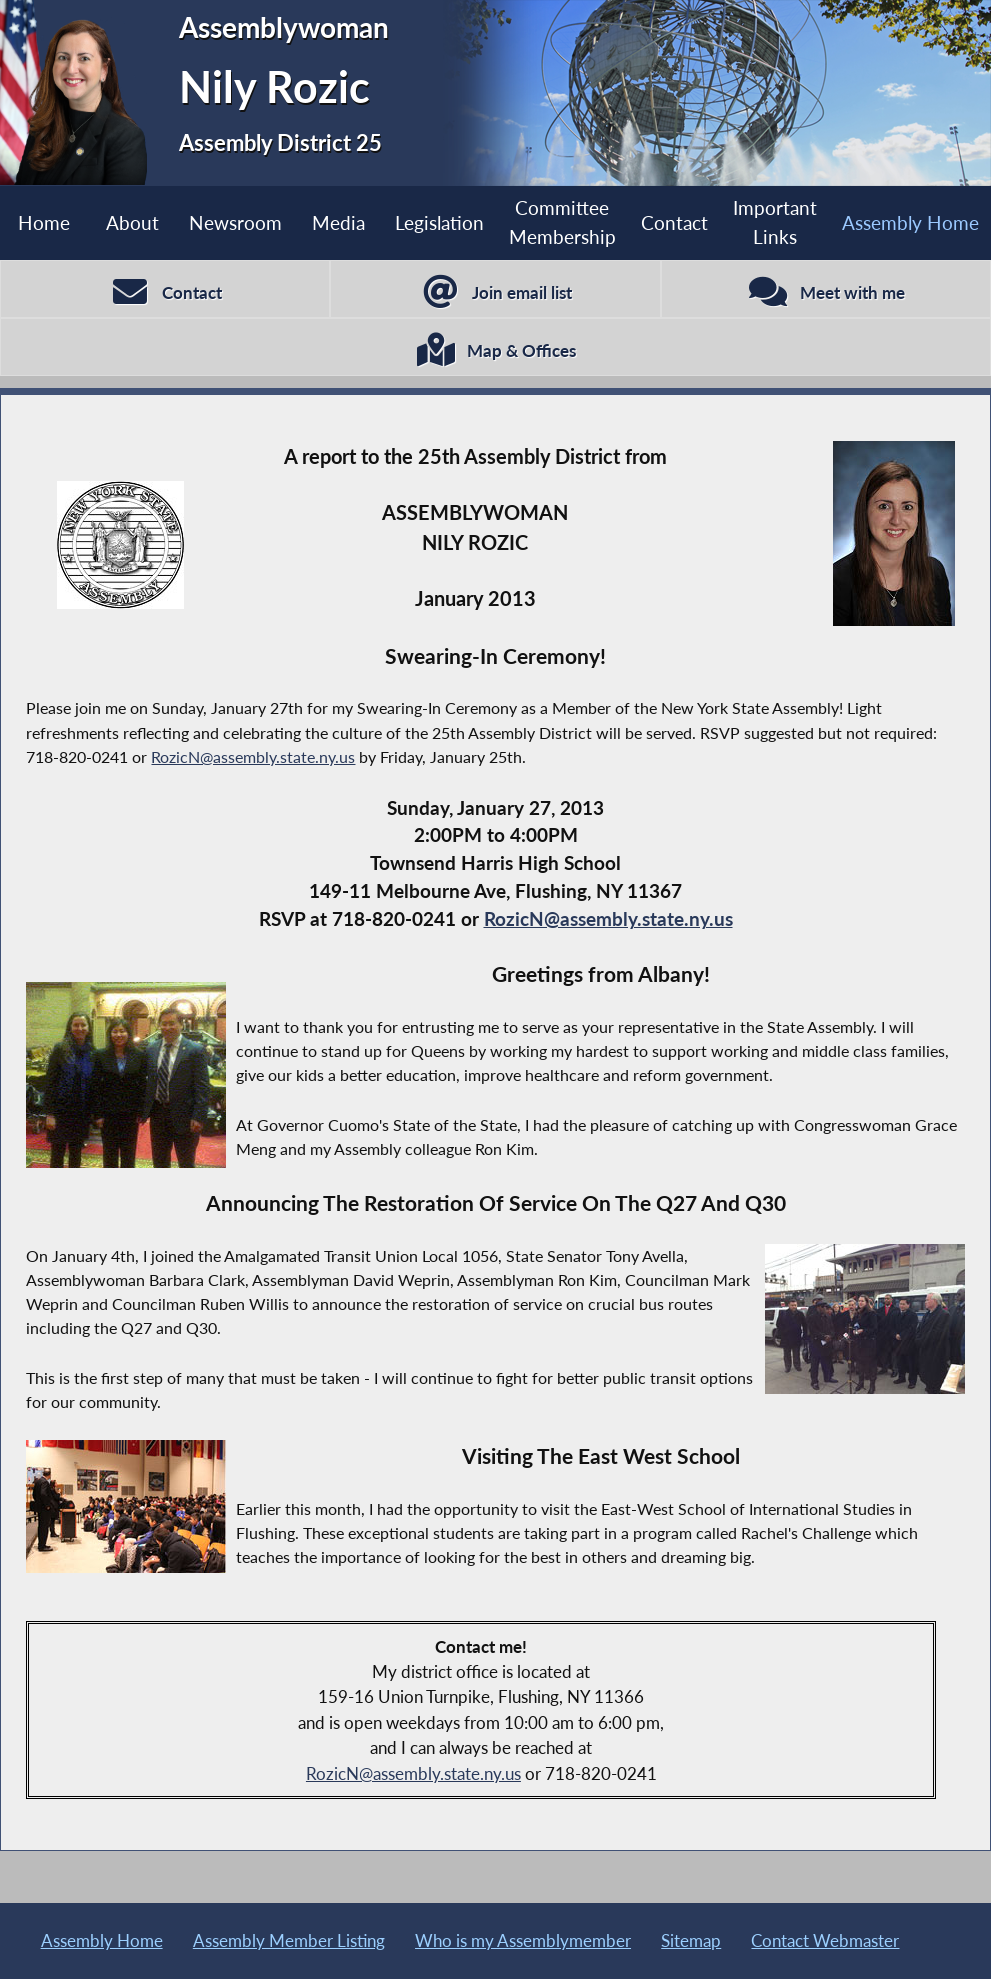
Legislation (439, 222)
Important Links (775, 222)
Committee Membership (562, 222)
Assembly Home (910, 222)
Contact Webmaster (825, 1940)
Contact (674, 222)
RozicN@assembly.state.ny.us (253, 756)
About (132, 222)
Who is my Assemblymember (523, 1940)
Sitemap (691, 1940)
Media (338, 222)
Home (44, 222)
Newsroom (235, 222)
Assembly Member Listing (289, 1940)
